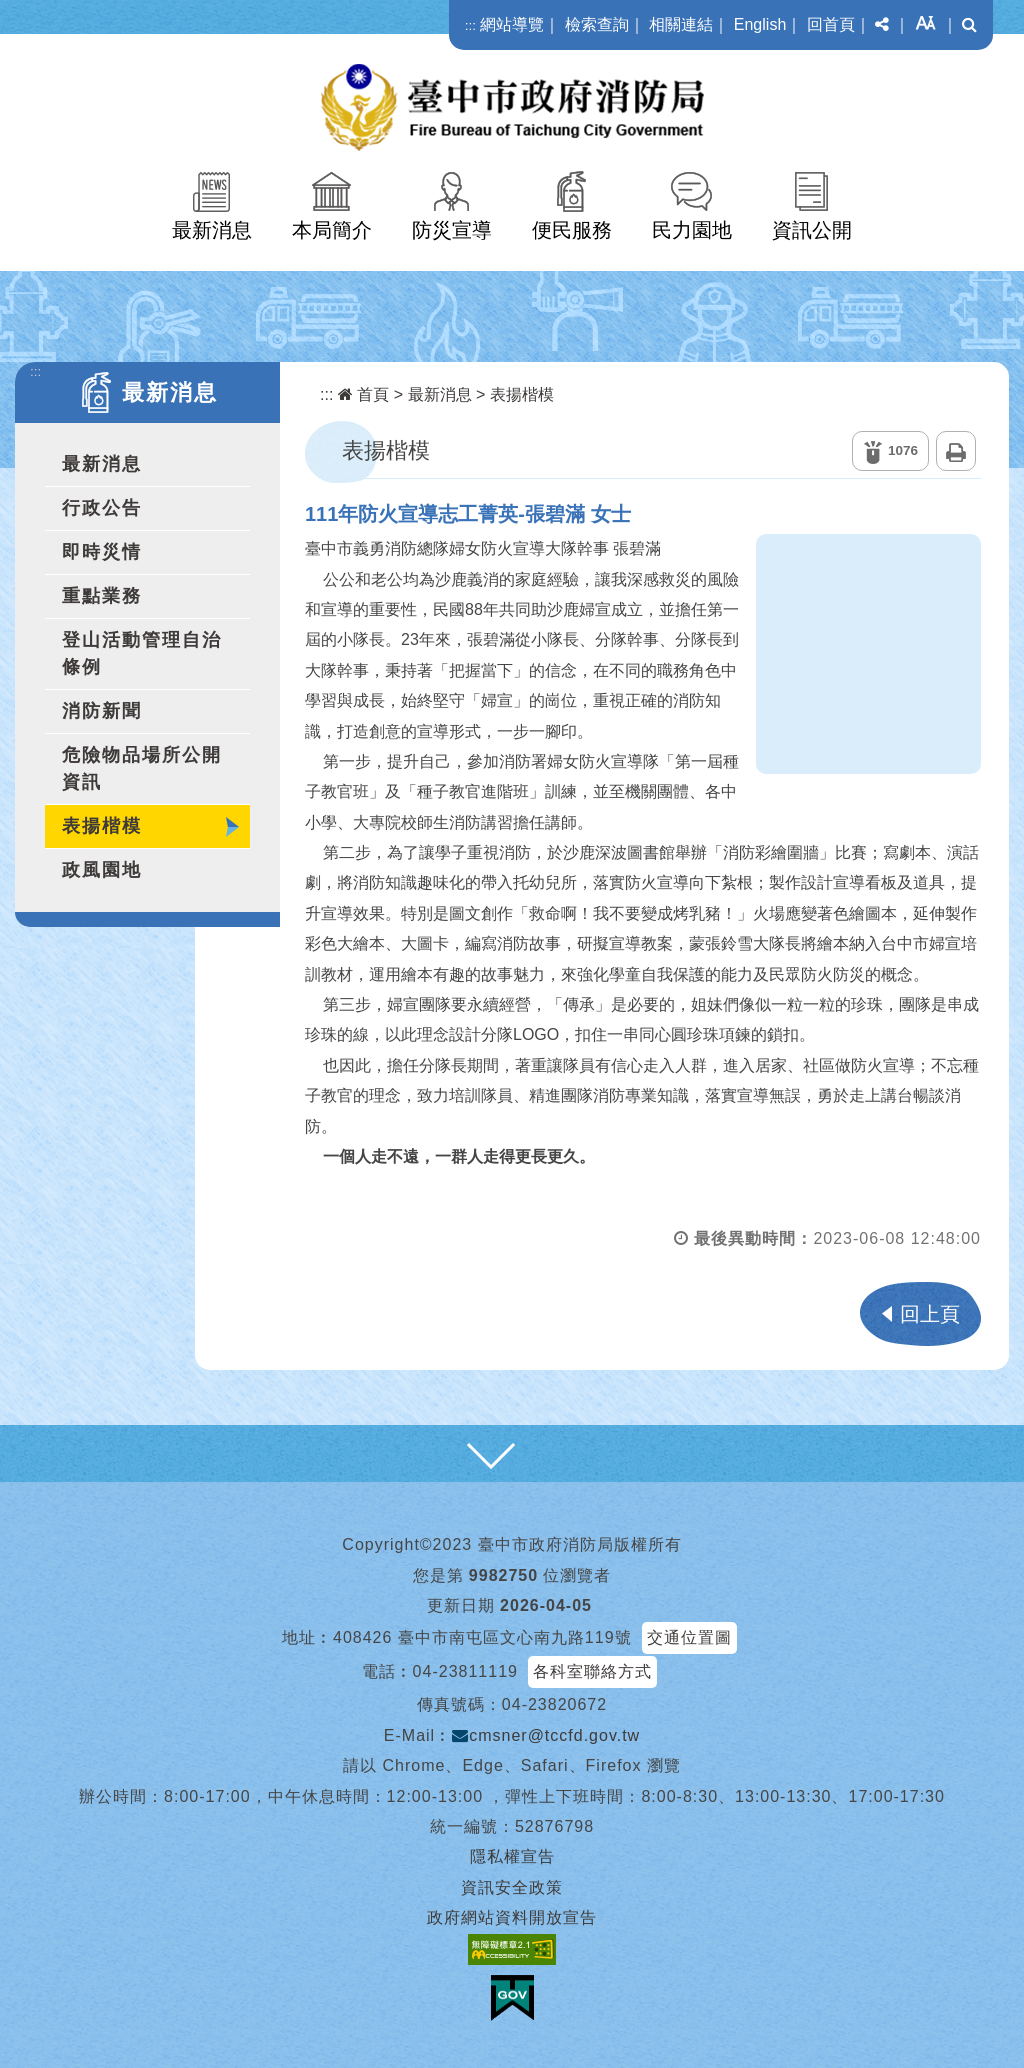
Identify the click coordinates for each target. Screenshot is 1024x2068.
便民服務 (572, 230)
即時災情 (102, 552)
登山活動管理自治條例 (142, 653)
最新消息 (212, 230)
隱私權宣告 (512, 1856)
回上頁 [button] (930, 1314)
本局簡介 (332, 230)
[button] (882, 25)
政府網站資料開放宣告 (512, 1917)
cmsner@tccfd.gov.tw (546, 1735)
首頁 (363, 394)
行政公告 (102, 508)
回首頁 (831, 24)
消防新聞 (102, 711)
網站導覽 (512, 24)
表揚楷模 (102, 826)
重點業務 (102, 596)
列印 (956, 451)
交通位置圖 (689, 1637)
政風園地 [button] (102, 870)
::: (470, 25)
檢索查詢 (597, 24)
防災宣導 (452, 230)
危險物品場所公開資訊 (142, 768)
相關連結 (681, 24)
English (760, 24)
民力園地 (692, 230)
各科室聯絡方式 (592, 1671)
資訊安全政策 (512, 1887)
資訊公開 (812, 230)
